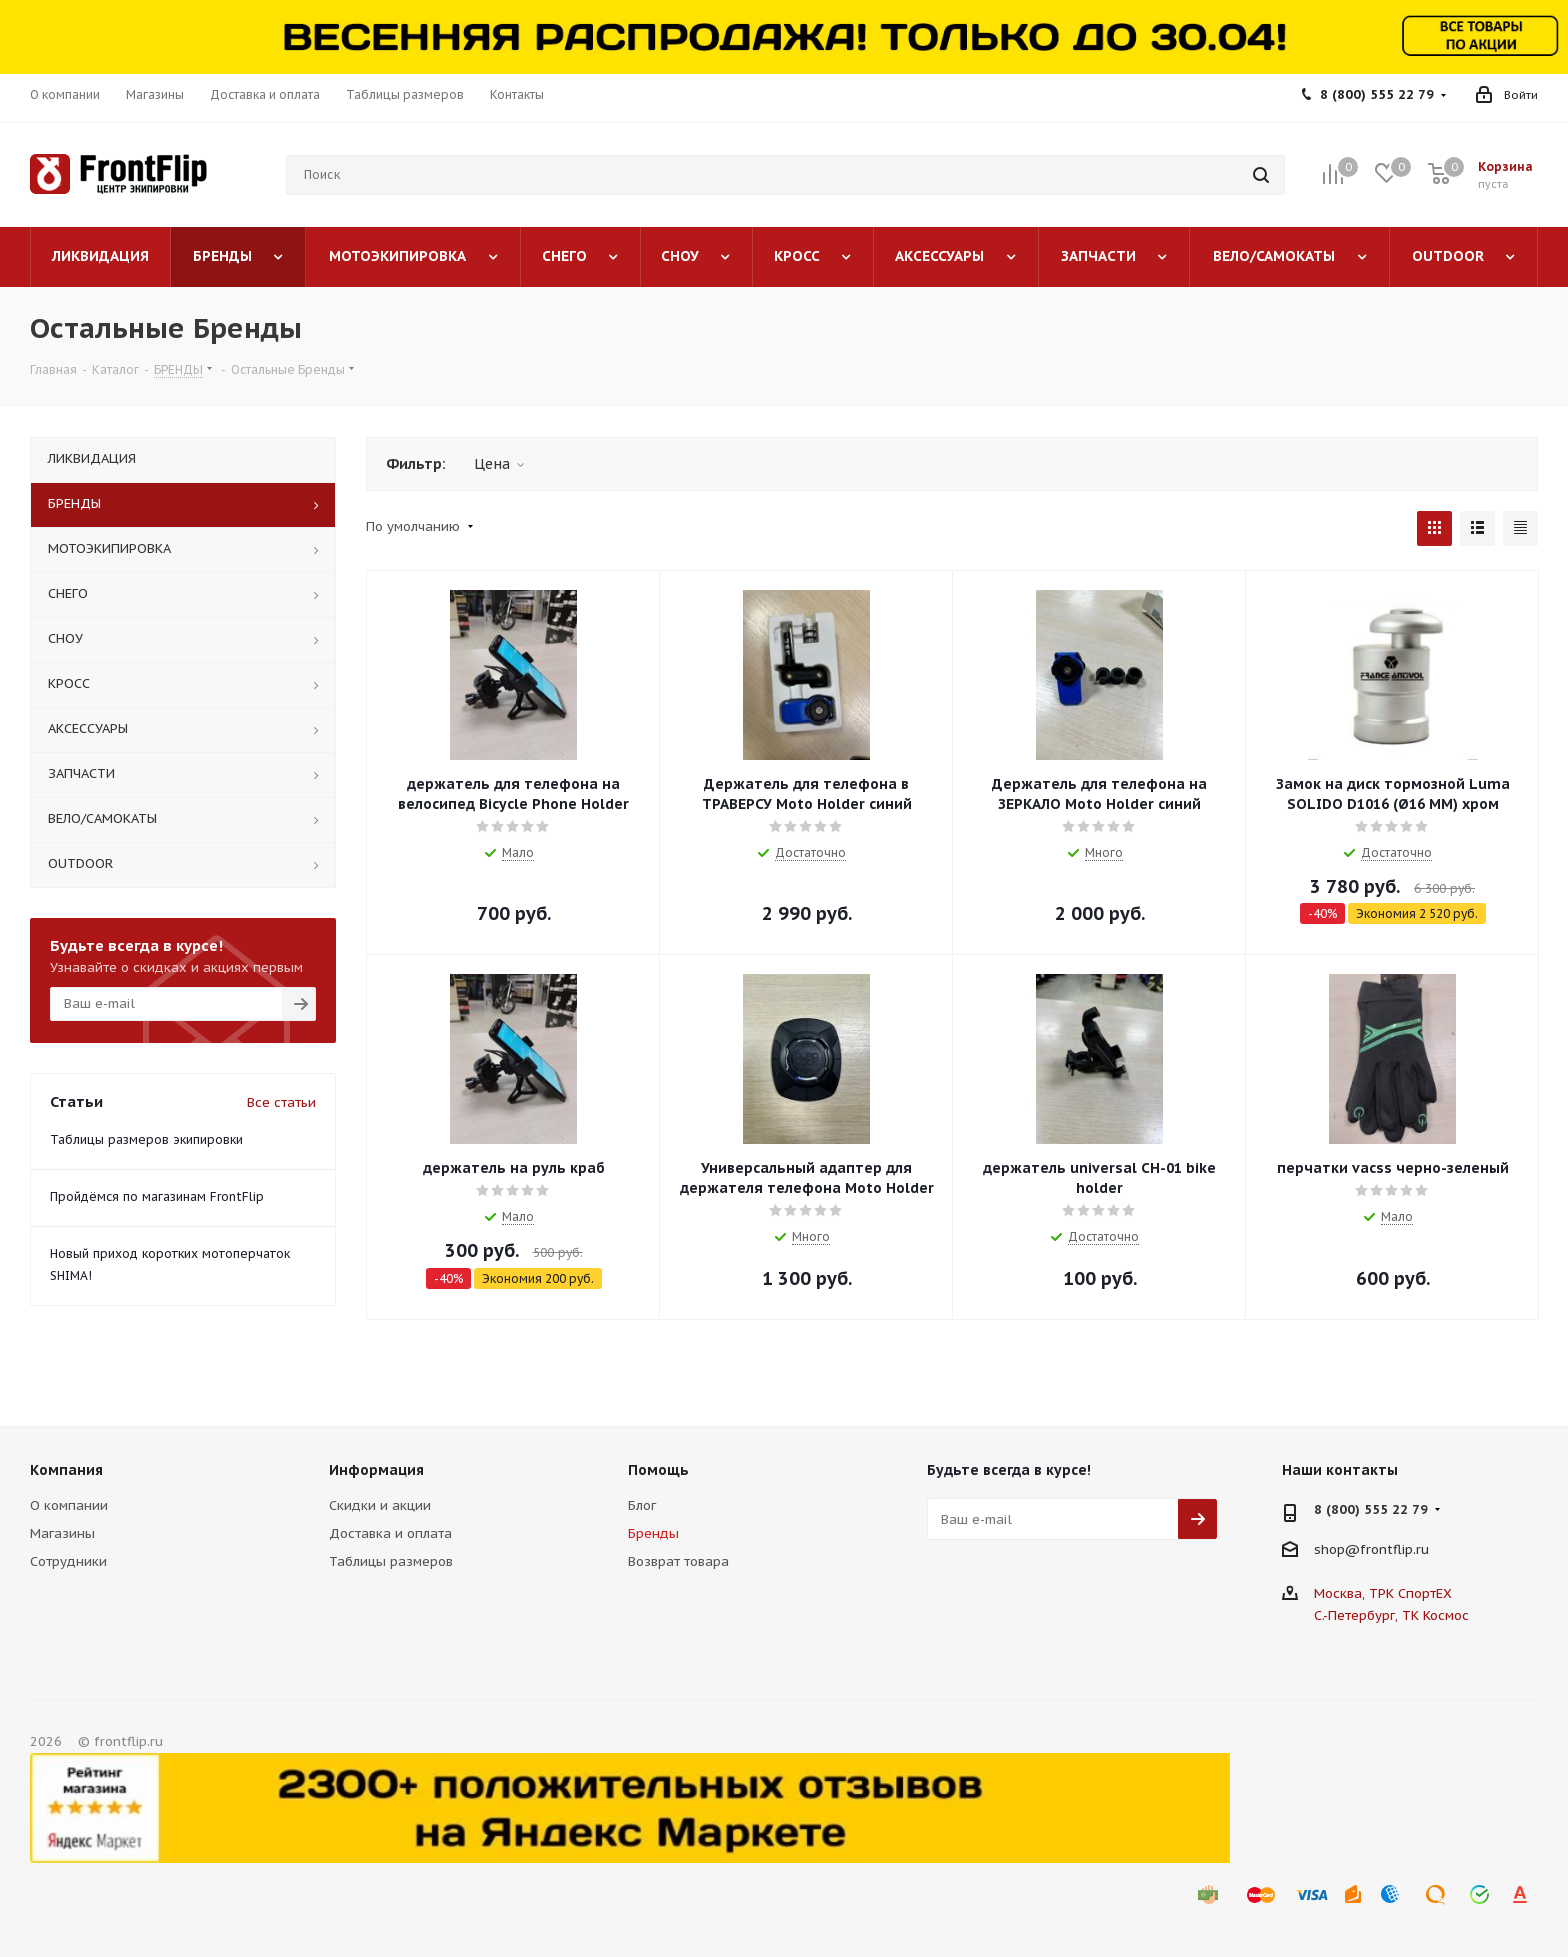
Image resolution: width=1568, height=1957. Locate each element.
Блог (642, 1505)
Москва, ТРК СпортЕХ (1383, 1593)
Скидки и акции (380, 1505)
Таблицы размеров (391, 1561)
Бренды (653, 1533)
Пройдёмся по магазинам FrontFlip (157, 1196)
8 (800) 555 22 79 (1377, 94)
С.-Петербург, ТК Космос (1391, 1615)
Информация (376, 1470)
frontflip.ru (1394, 1549)
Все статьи (281, 1102)
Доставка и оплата (390, 1533)
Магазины (62, 1533)
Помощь (658, 1470)
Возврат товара (678, 1561)
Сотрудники (68, 1561)
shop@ (1337, 1549)
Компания (66, 1470)
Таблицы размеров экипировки (146, 1139)
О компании (69, 1505)
